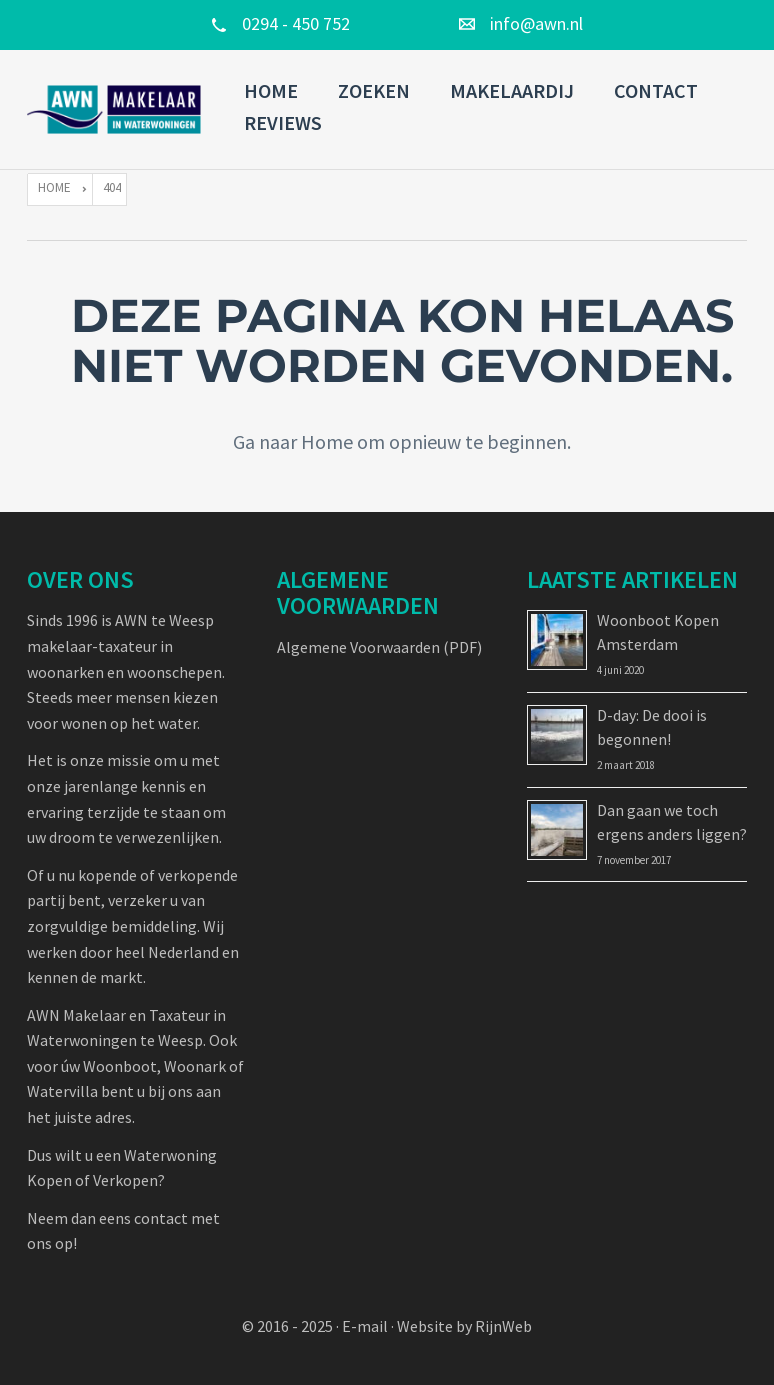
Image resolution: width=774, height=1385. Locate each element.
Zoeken (374, 90)
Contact (656, 90)
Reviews (283, 122)
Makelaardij (512, 90)
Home (271, 90)
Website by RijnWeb (464, 1326)
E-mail (365, 1326)
